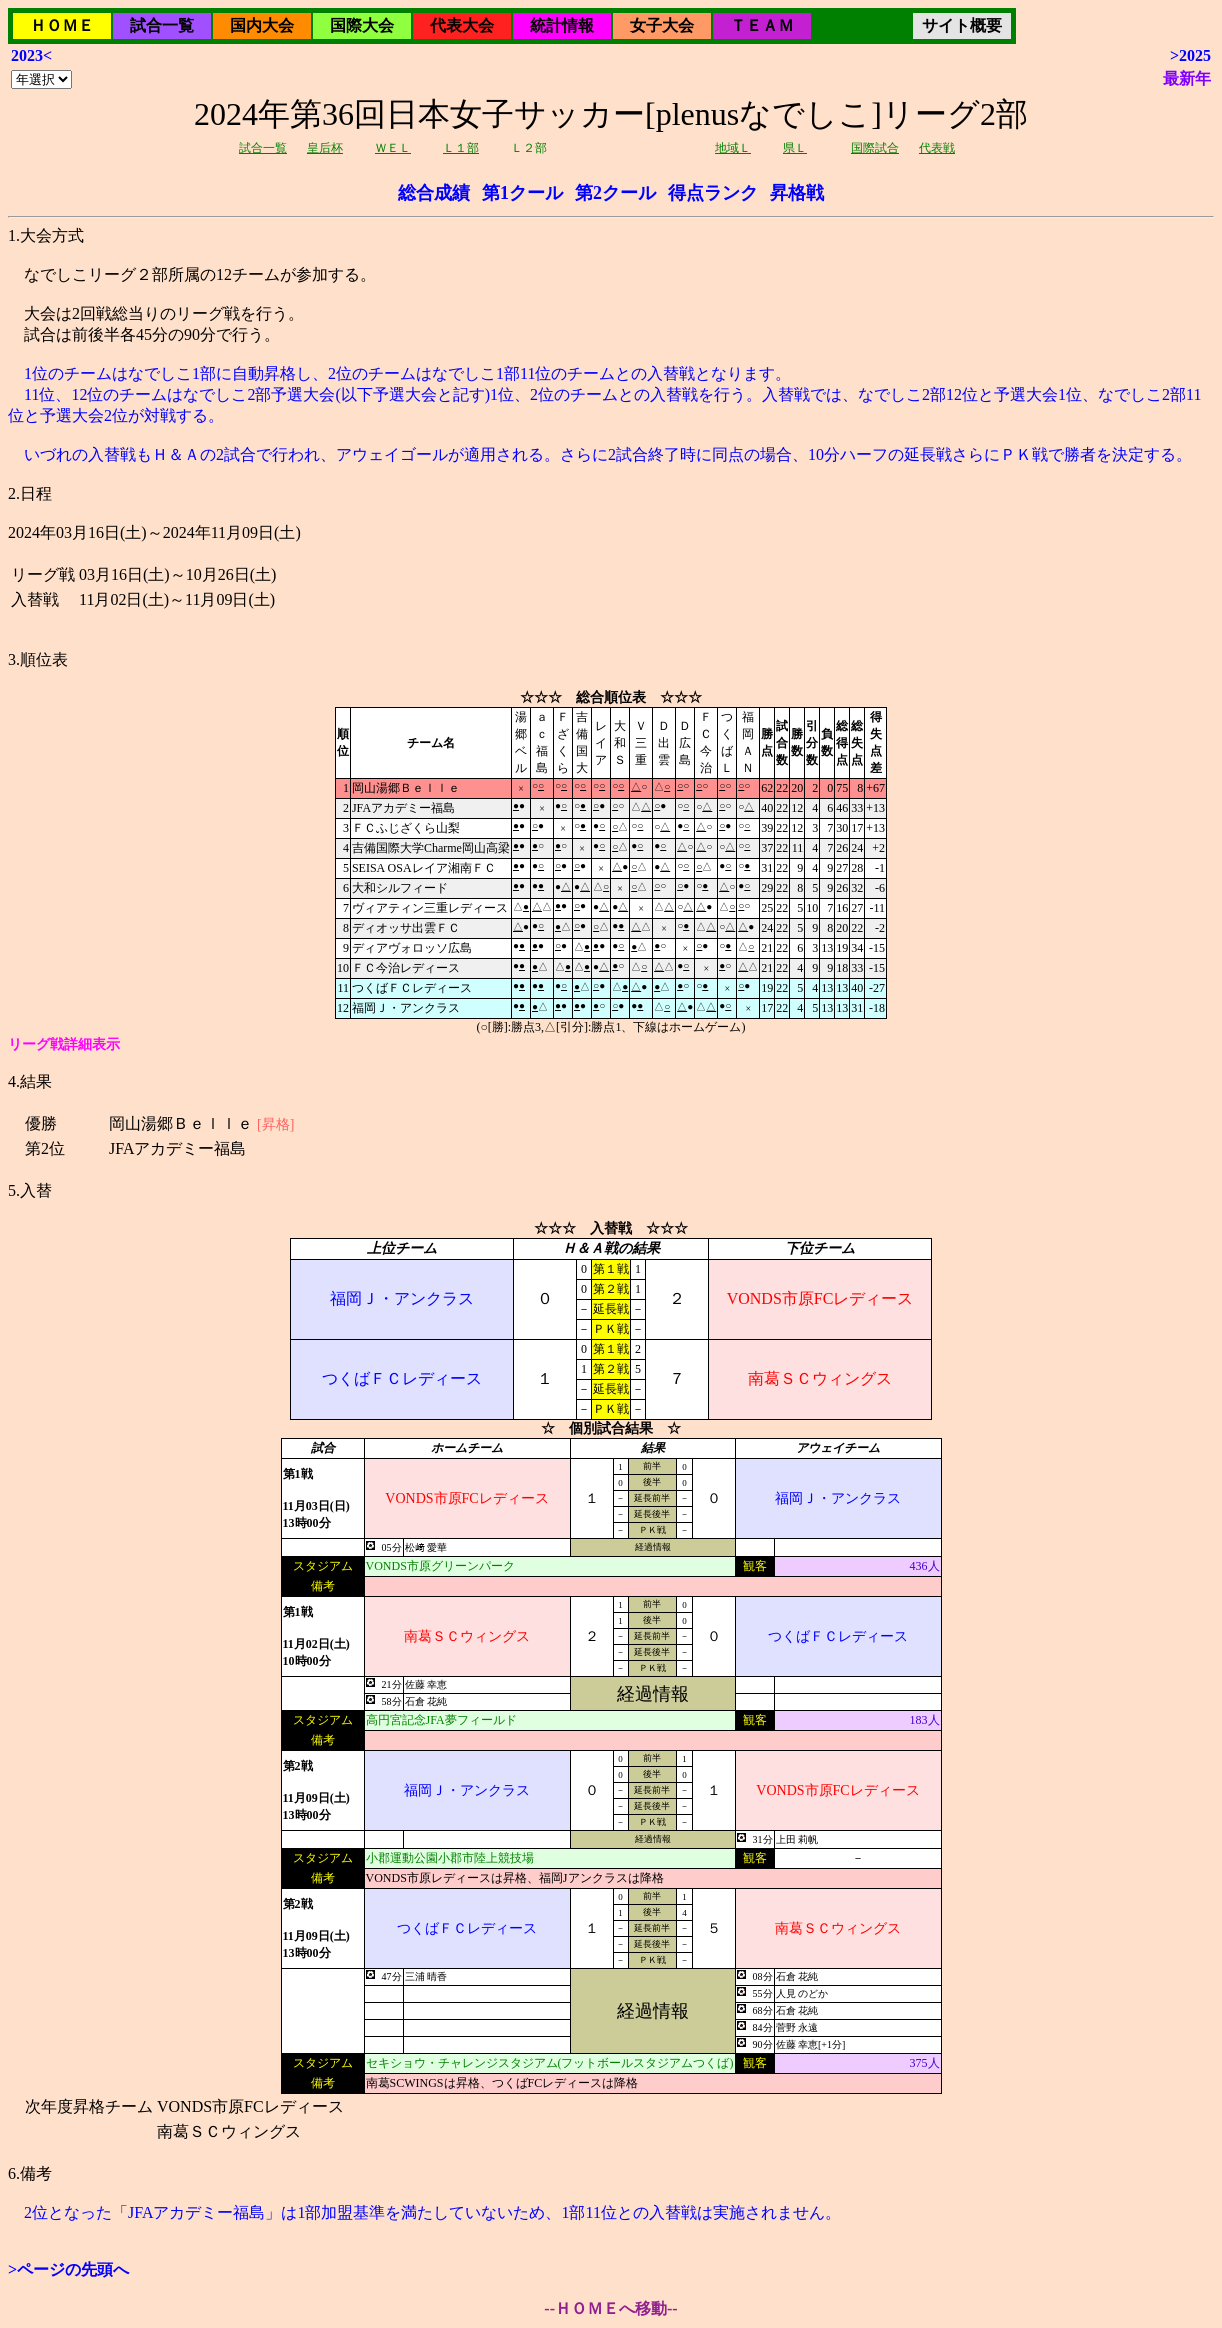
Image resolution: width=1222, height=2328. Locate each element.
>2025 (1190, 55)
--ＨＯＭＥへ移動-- (610, 2308)
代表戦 (937, 148)
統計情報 (562, 25)
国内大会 (262, 25)
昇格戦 (797, 193)
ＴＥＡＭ (762, 25)
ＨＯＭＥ (62, 25)
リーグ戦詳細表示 (64, 1044)
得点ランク (713, 193)
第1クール (522, 193)
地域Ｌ (733, 148)
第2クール (615, 193)
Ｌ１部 (461, 148)
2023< (31, 55)
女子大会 (662, 25)
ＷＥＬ (393, 148)
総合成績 (434, 193)
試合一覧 (162, 25)
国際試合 (875, 148)
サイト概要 (962, 25)
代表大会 (462, 25)
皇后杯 (325, 148)
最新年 (1187, 78)
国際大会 (362, 25)
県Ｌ (795, 148)
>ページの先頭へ (68, 2269)
